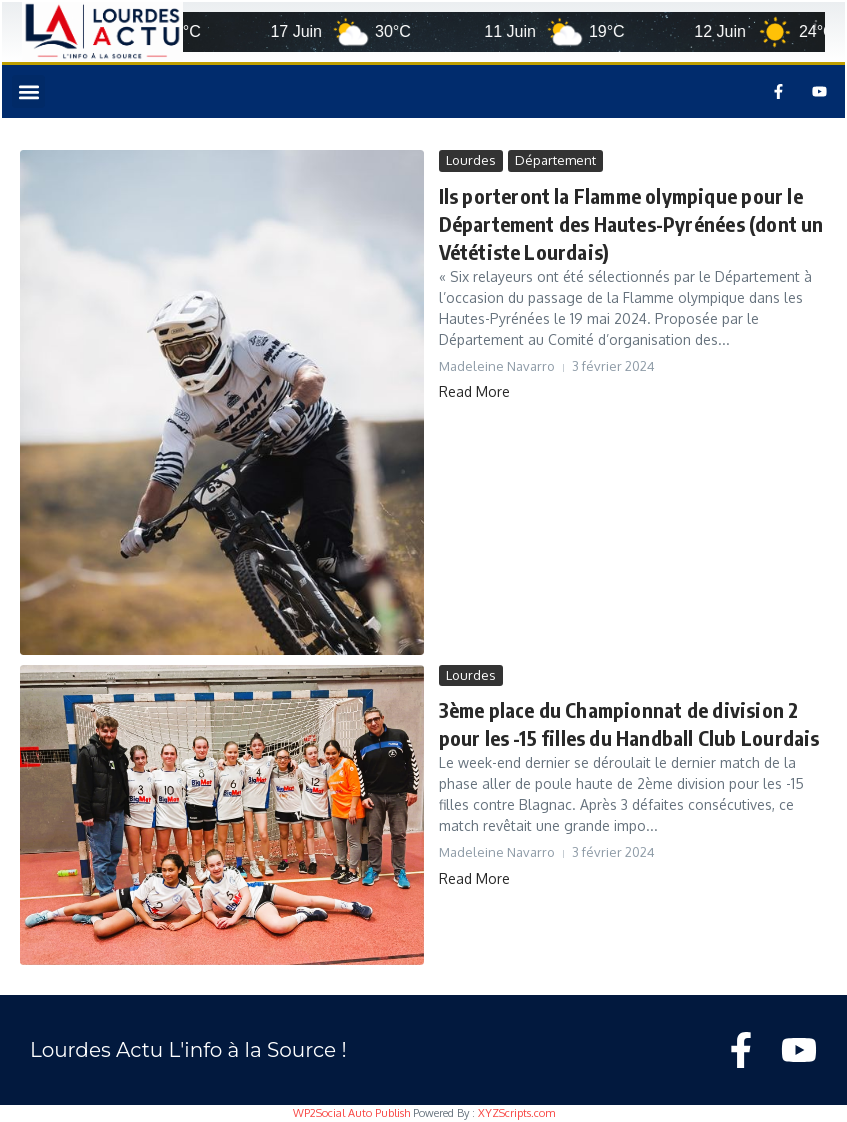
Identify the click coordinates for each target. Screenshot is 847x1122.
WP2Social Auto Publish (351, 1113)
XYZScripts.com (516, 1113)
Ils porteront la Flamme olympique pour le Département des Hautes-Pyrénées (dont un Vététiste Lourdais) (631, 223)
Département (555, 160)
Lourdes (471, 160)
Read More (474, 391)
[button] (28, 91)
